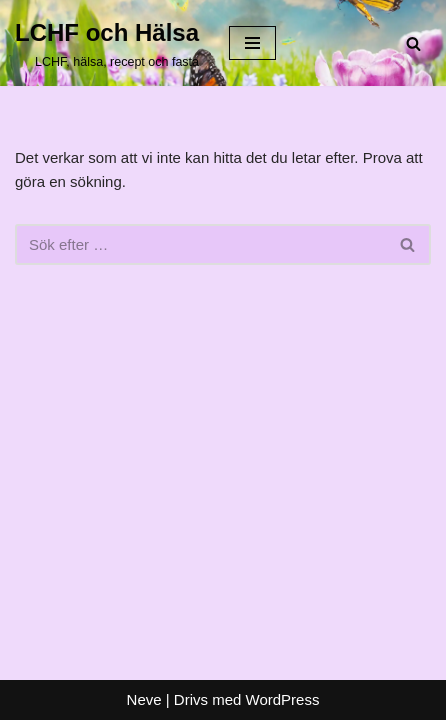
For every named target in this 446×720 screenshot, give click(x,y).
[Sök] (413, 43)
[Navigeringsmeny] (252, 43)
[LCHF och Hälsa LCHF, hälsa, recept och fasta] (107, 43)
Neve (144, 699)
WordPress (283, 699)
